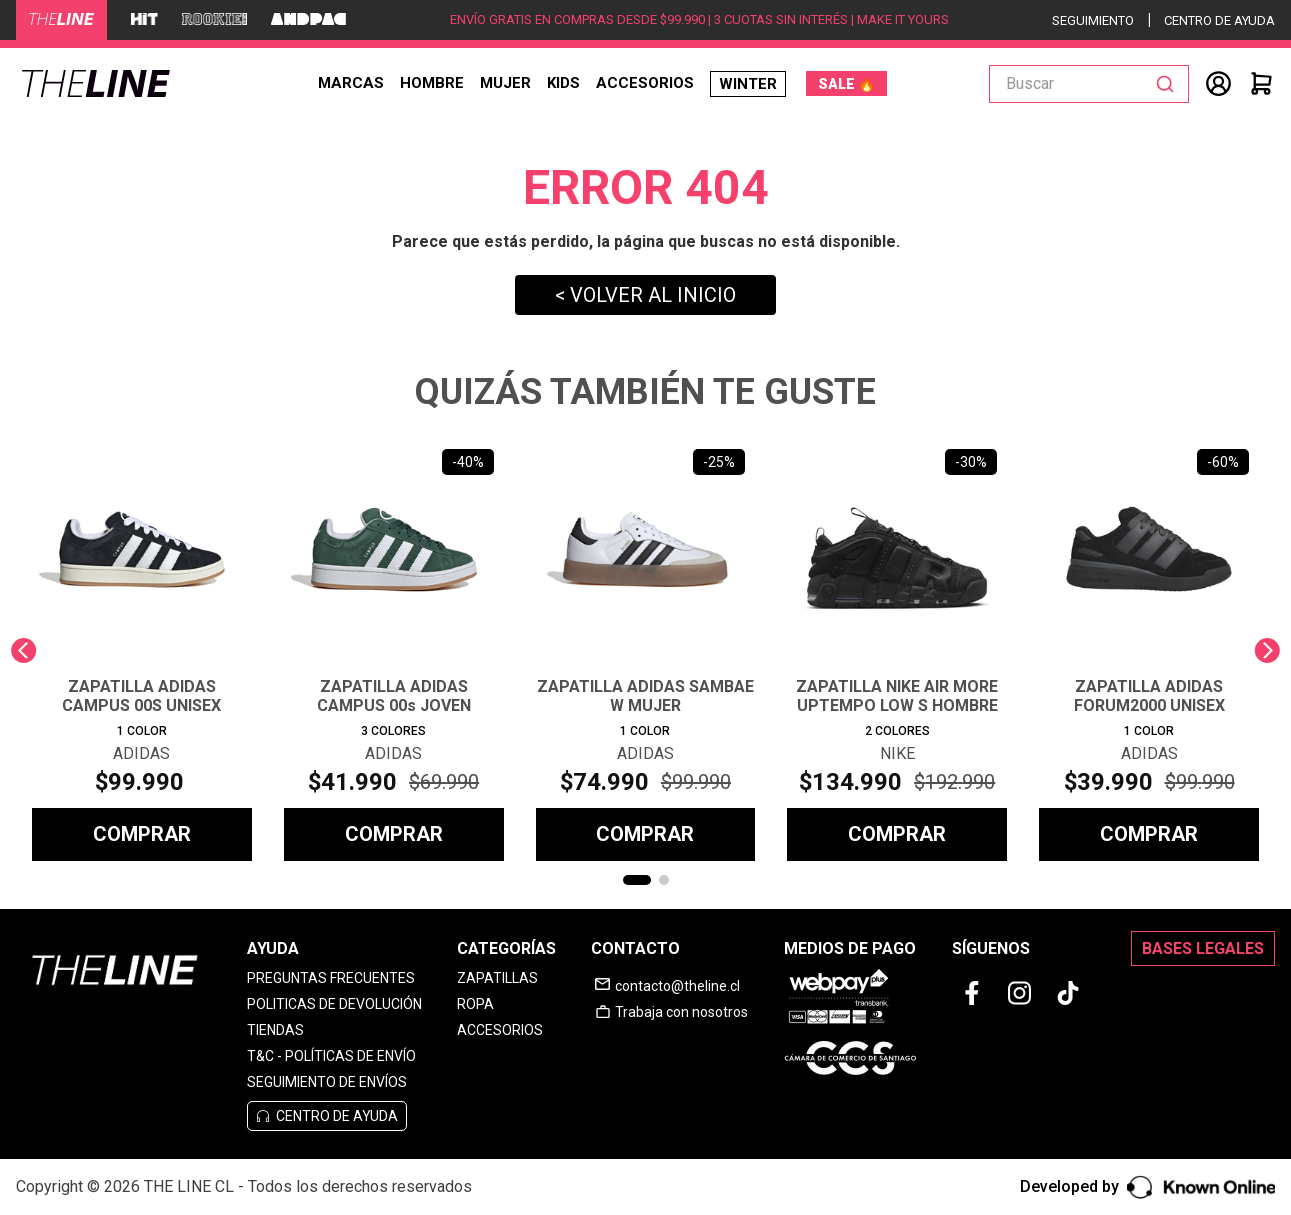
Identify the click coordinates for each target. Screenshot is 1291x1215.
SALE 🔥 (846, 84)
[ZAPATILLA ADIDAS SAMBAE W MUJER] (646, 650)
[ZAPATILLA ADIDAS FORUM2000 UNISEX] (1149, 650)
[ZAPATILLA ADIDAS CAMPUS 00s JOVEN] (394, 650)
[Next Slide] (1267, 650)
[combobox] (1089, 84)
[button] (637, 880)
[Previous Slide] (23, 650)
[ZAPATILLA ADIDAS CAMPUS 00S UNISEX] (142, 650)
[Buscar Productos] (1169, 84)
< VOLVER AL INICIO (645, 295)
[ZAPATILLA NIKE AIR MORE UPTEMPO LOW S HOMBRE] (897, 650)
